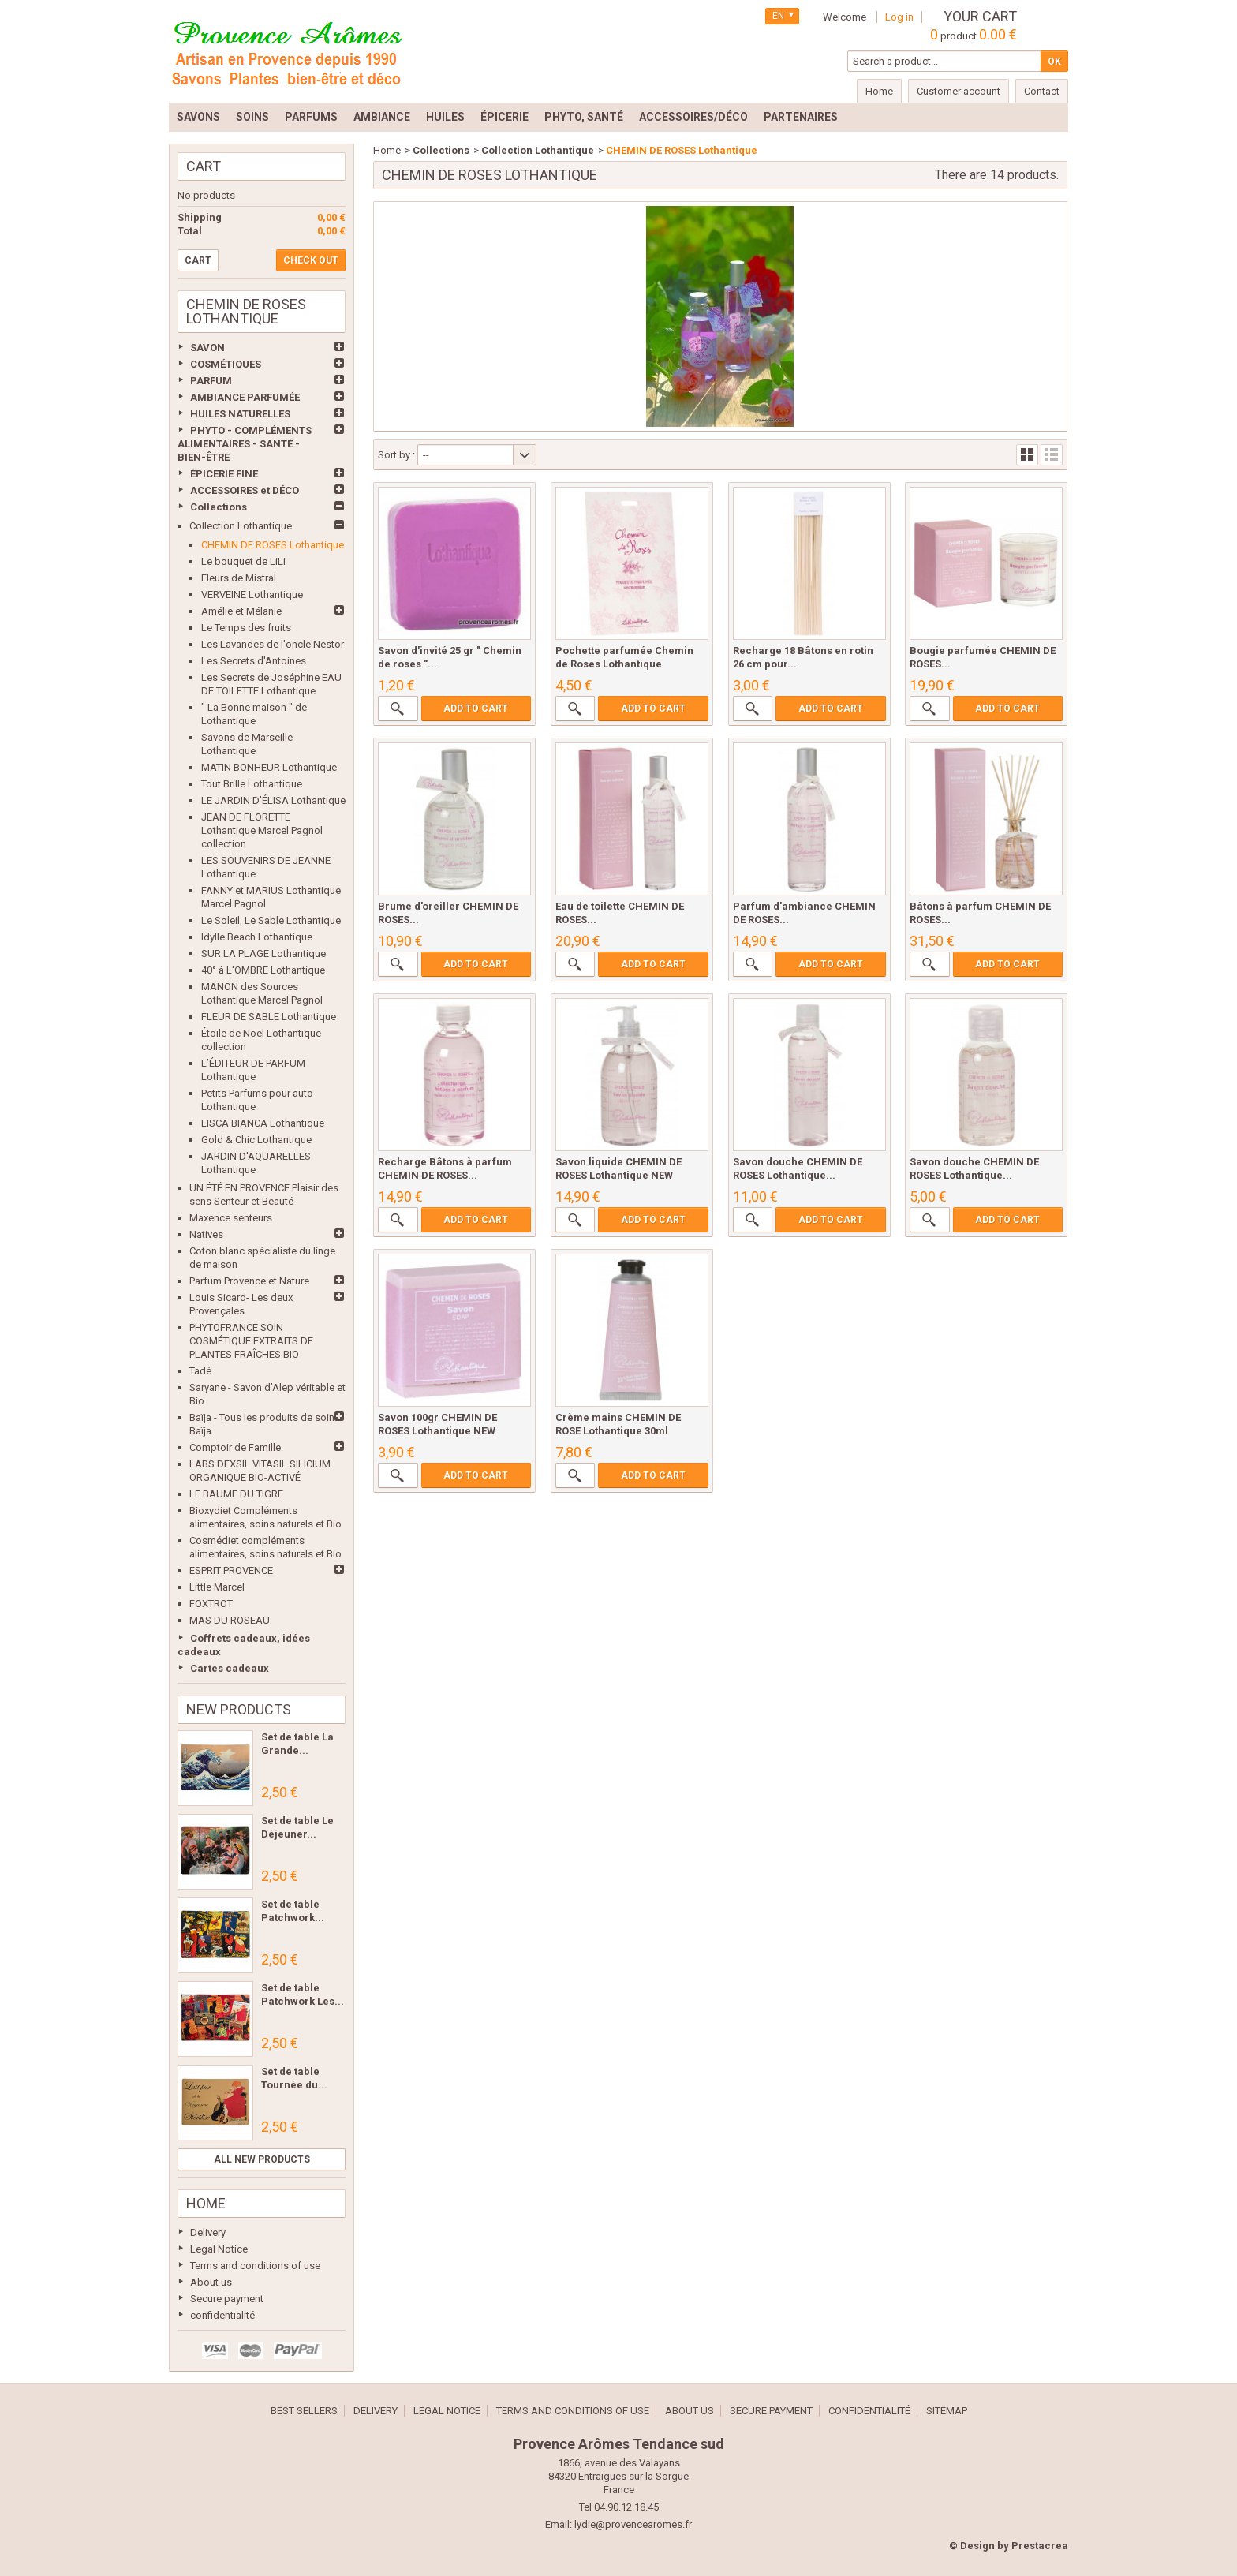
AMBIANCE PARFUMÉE (245, 397)
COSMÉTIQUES (225, 364)
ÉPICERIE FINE (224, 474)
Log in (899, 17)
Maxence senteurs (230, 1218)
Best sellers (304, 2411)
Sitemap (946, 2411)
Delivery (208, 2232)
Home (206, 2203)
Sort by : (396, 455)
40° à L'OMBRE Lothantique (263, 970)
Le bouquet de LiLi (243, 561)
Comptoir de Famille (235, 1447)
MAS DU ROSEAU (229, 1620)
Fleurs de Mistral (238, 578)
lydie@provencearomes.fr (633, 2524)
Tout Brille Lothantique (251, 784)
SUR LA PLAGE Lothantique (263, 953)
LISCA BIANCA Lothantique (262, 1123)
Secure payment (226, 2299)
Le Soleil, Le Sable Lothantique (271, 920)
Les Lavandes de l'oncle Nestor (272, 644)
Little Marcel (217, 1587)
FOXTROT (211, 1604)
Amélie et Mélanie (241, 611)
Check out (310, 260)
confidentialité (222, 2315)
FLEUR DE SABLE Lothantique (268, 1017)
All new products (262, 2159)
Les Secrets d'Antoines (253, 661)
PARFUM (211, 381)
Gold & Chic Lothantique (256, 1140)
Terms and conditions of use (255, 2265)
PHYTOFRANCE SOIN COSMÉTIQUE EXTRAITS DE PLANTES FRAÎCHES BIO (251, 1341)
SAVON (207, 347)
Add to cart (475, 708)
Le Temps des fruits (246, 628)
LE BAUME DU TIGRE (236, 1494)
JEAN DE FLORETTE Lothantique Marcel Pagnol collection (262, 830)
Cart (203, 166)
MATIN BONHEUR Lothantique (269, 767)
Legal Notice (219, 2249)
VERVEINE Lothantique (252, 594)
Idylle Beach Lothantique (256, 937)
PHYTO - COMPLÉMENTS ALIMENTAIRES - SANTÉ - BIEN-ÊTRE (245, 443)
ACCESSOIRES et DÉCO (244, 490)
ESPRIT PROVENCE (231, 1570)
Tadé (200, 1371)
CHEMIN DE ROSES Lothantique (272, 545)
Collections (218, 507)
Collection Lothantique (240, 526)
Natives (206, 1234)
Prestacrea (1039, 2546)
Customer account (958, 91)
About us (211, 2282)
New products (238, 1709)
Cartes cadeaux (229, 1668)
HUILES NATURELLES (240, 414)
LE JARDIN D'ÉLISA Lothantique (273, 800)
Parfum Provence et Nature (249, 1281)
